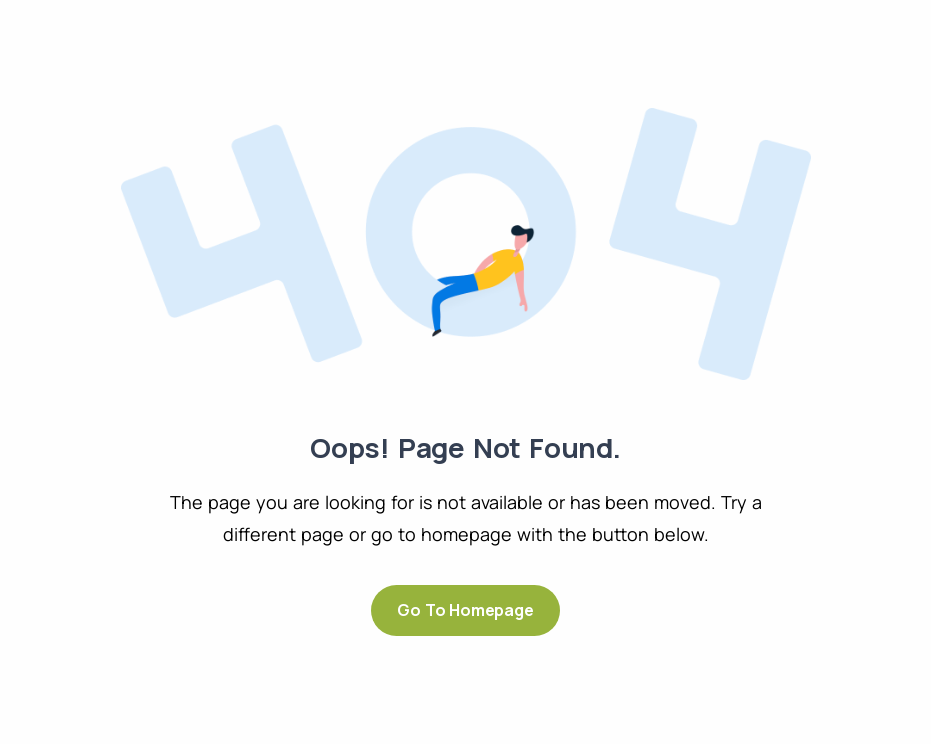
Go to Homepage (465, 610)
